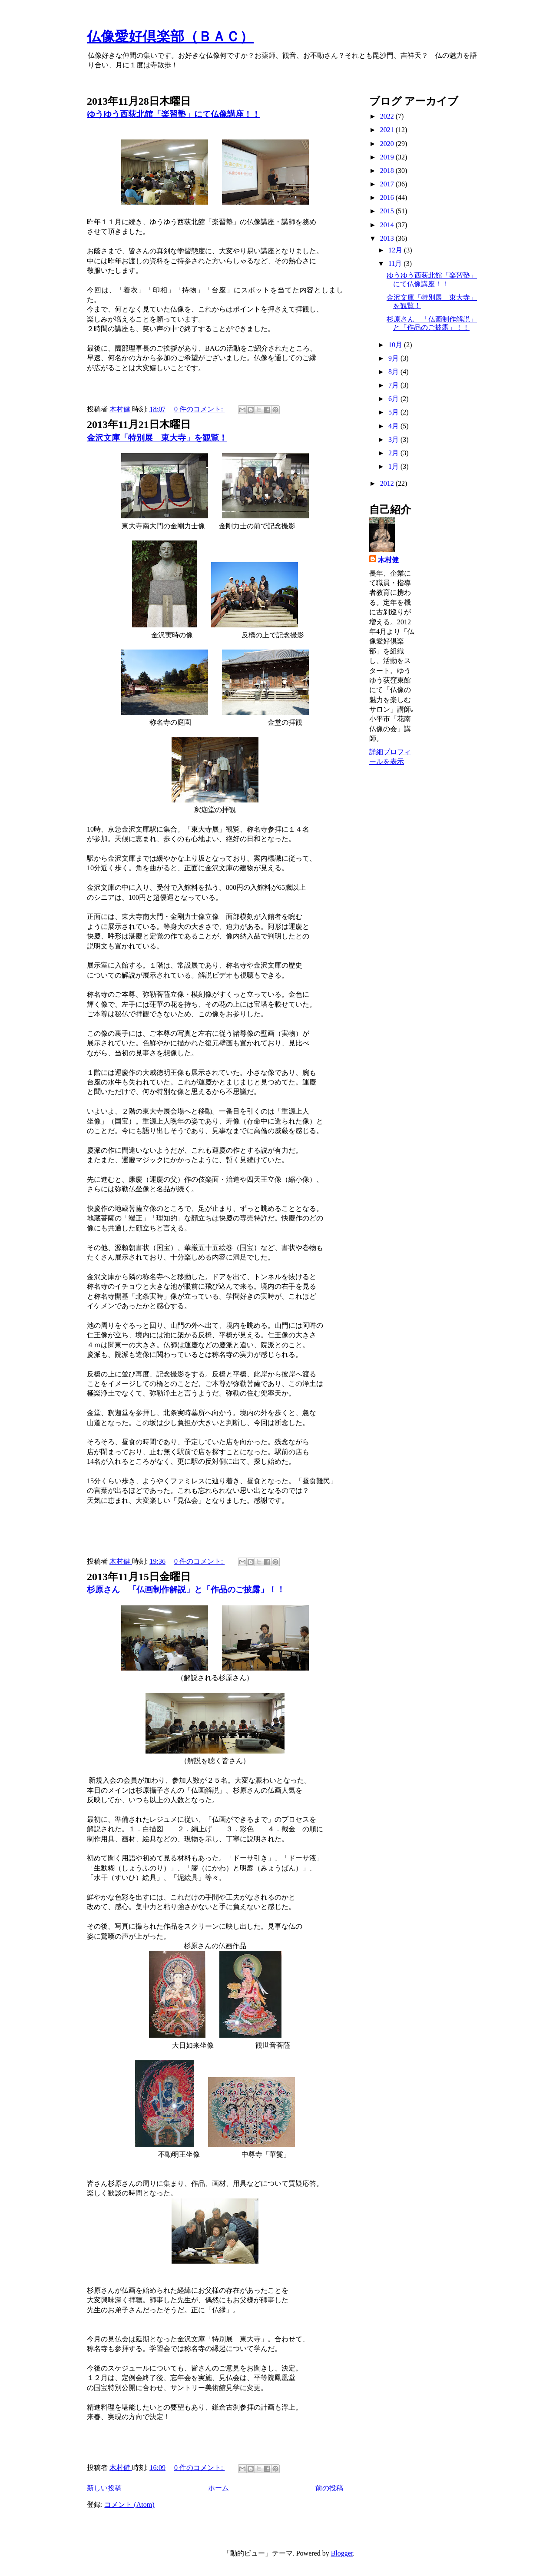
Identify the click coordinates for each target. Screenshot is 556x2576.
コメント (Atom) (129, 2504)
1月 (394, 466)
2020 (388, 143)
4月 (394, 426)
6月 (394, 398)
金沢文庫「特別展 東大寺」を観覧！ (157, 437)
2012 (388, 483)
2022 (388, 116)
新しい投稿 (104, 2488)
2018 (388, 170)
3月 (394, 439)
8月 (394, 371)
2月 (394, 453)
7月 (394, 385)
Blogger (342, 2553)
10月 (396, 344)
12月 (396, 250)
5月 (394, 412)
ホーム (218, 2488)
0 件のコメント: (199, 409)
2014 (388, 225)
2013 (388, 238)
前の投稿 (329, 2488)
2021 (388, 129)
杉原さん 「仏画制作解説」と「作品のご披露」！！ (186, 1589)
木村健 (388, 560)
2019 (388, 157)
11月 (396, 263)
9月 (394, 358)
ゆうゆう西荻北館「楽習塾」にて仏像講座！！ (173, 114)
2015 (388, 211)
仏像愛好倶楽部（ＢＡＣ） (170, 36)
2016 (388, 197)
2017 (388, 184)
